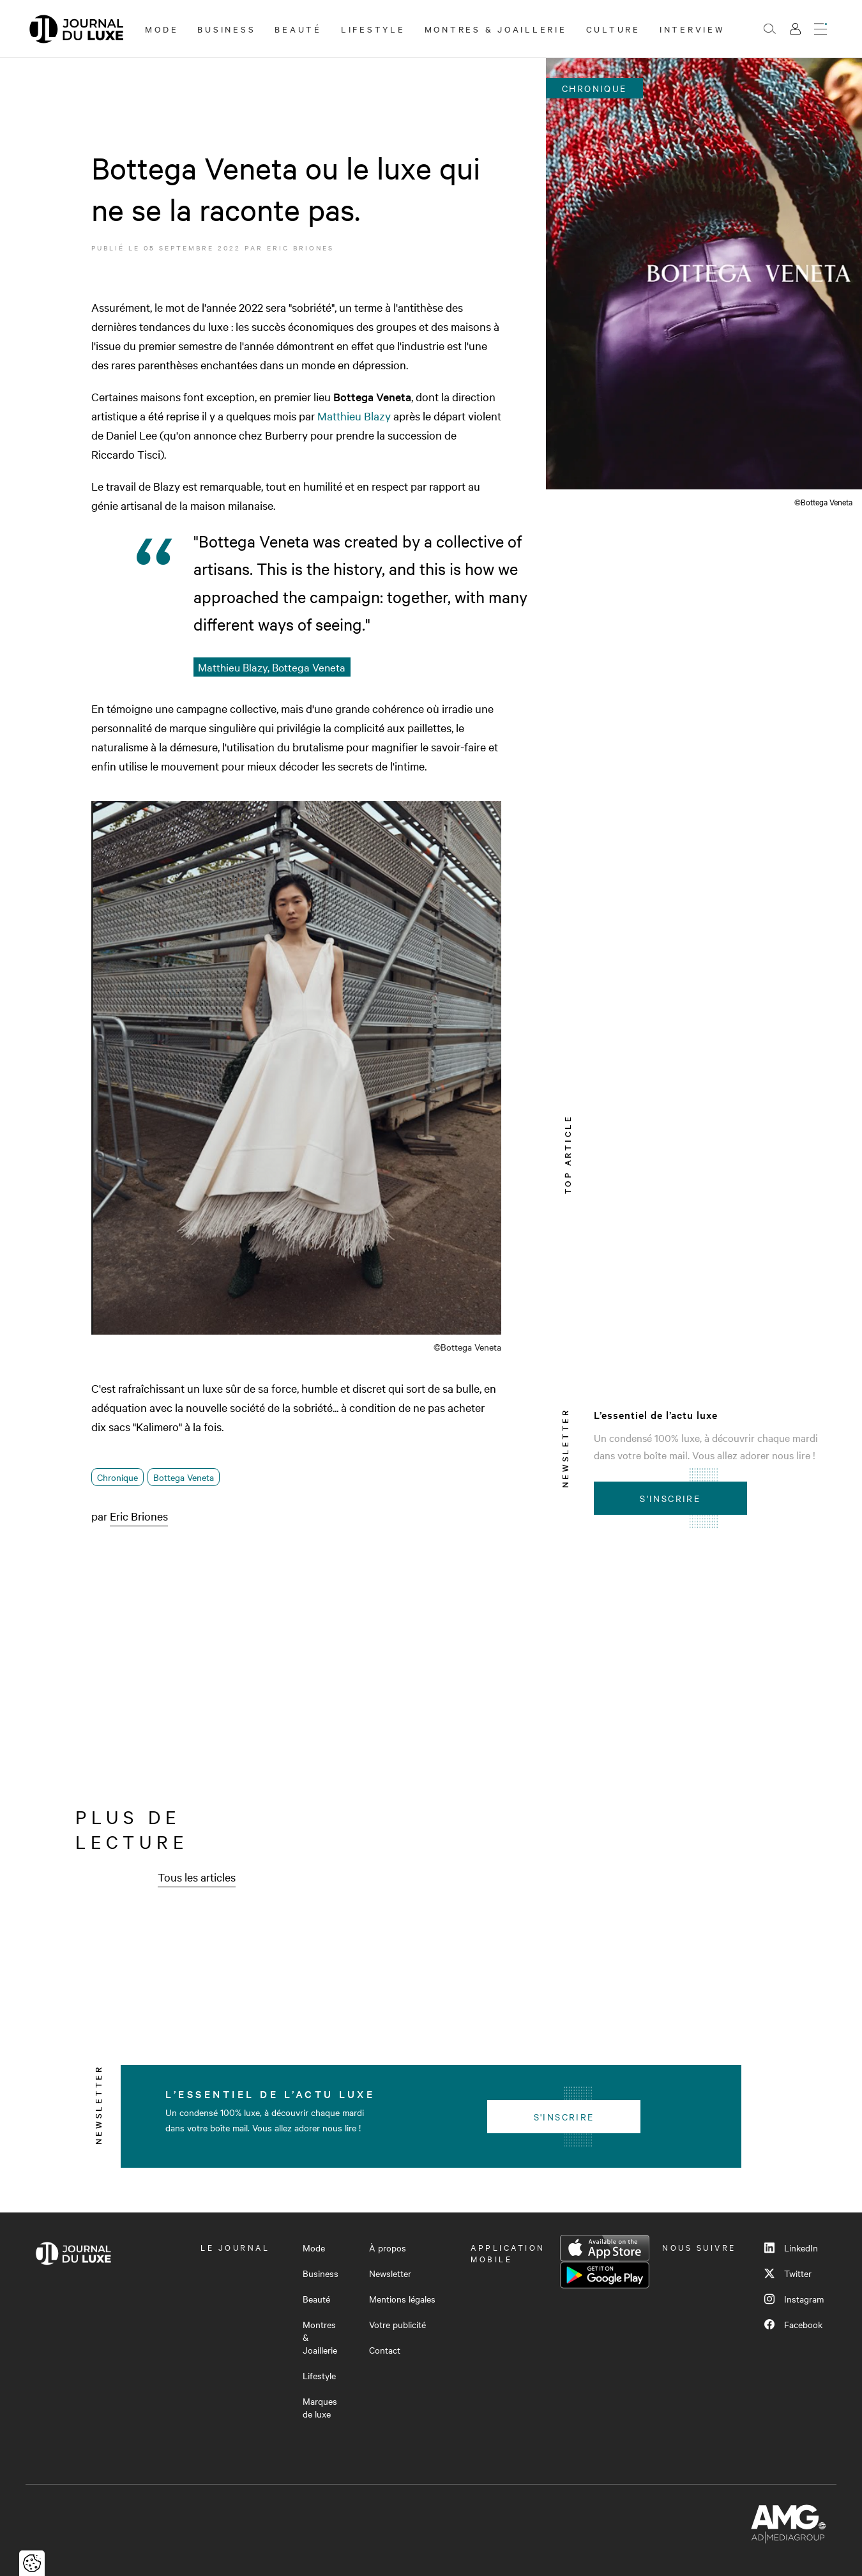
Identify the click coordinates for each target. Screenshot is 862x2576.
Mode (161, 28)
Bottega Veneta (183, 1477)
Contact (384, 2349)
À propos (387, 2247)
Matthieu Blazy (354, 415)
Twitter (788, 2273)
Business (226, 28)
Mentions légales (402, 2298)
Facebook (793, 2324)
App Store (604, 2248)
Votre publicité (397, 2324)
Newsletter (390, 2273)
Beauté (298, 28)
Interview (692, 28)
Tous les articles (197, 1876)
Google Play (604, 2275)
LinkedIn (791, 2247)
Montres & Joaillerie (496, 28)
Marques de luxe (320, 2407)
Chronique (117, 1477)
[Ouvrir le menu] (820, 28)
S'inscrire (670, 1498)
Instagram (794, 2298)
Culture (613, 28)
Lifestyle (373, 28)
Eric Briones (300, 247)
